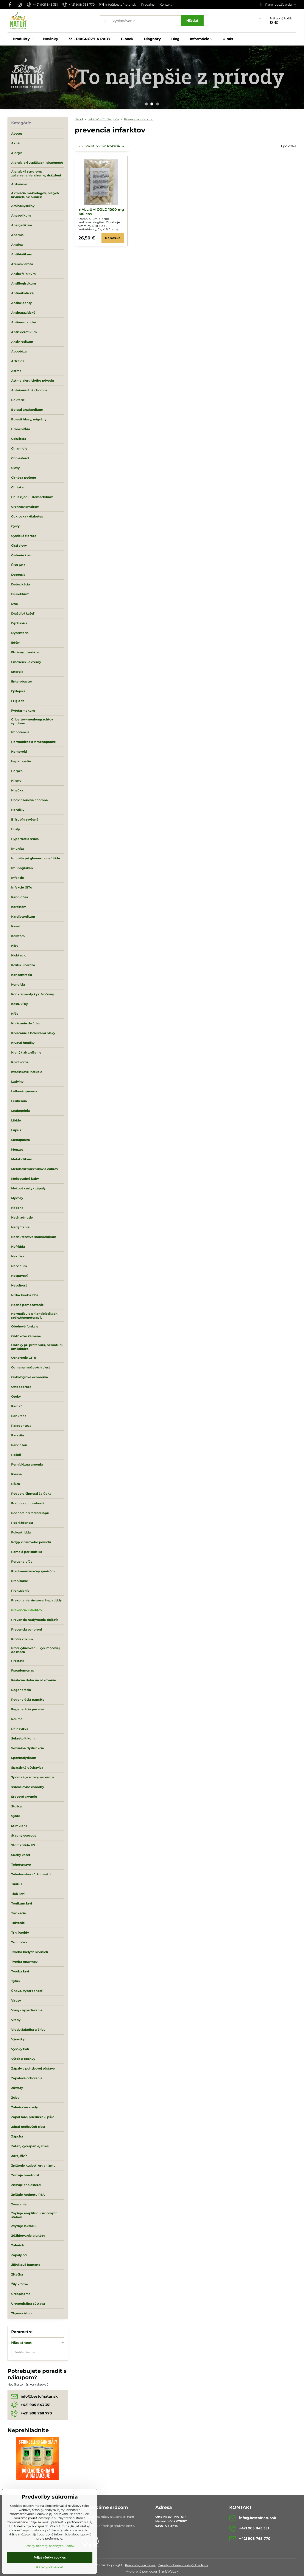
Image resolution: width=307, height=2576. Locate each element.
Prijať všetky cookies (50, 2557)
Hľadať (192, 21)
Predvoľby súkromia (140, 2565)
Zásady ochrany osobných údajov (183, 2565)
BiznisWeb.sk (168, 2571)
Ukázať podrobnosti (49, 2567)
